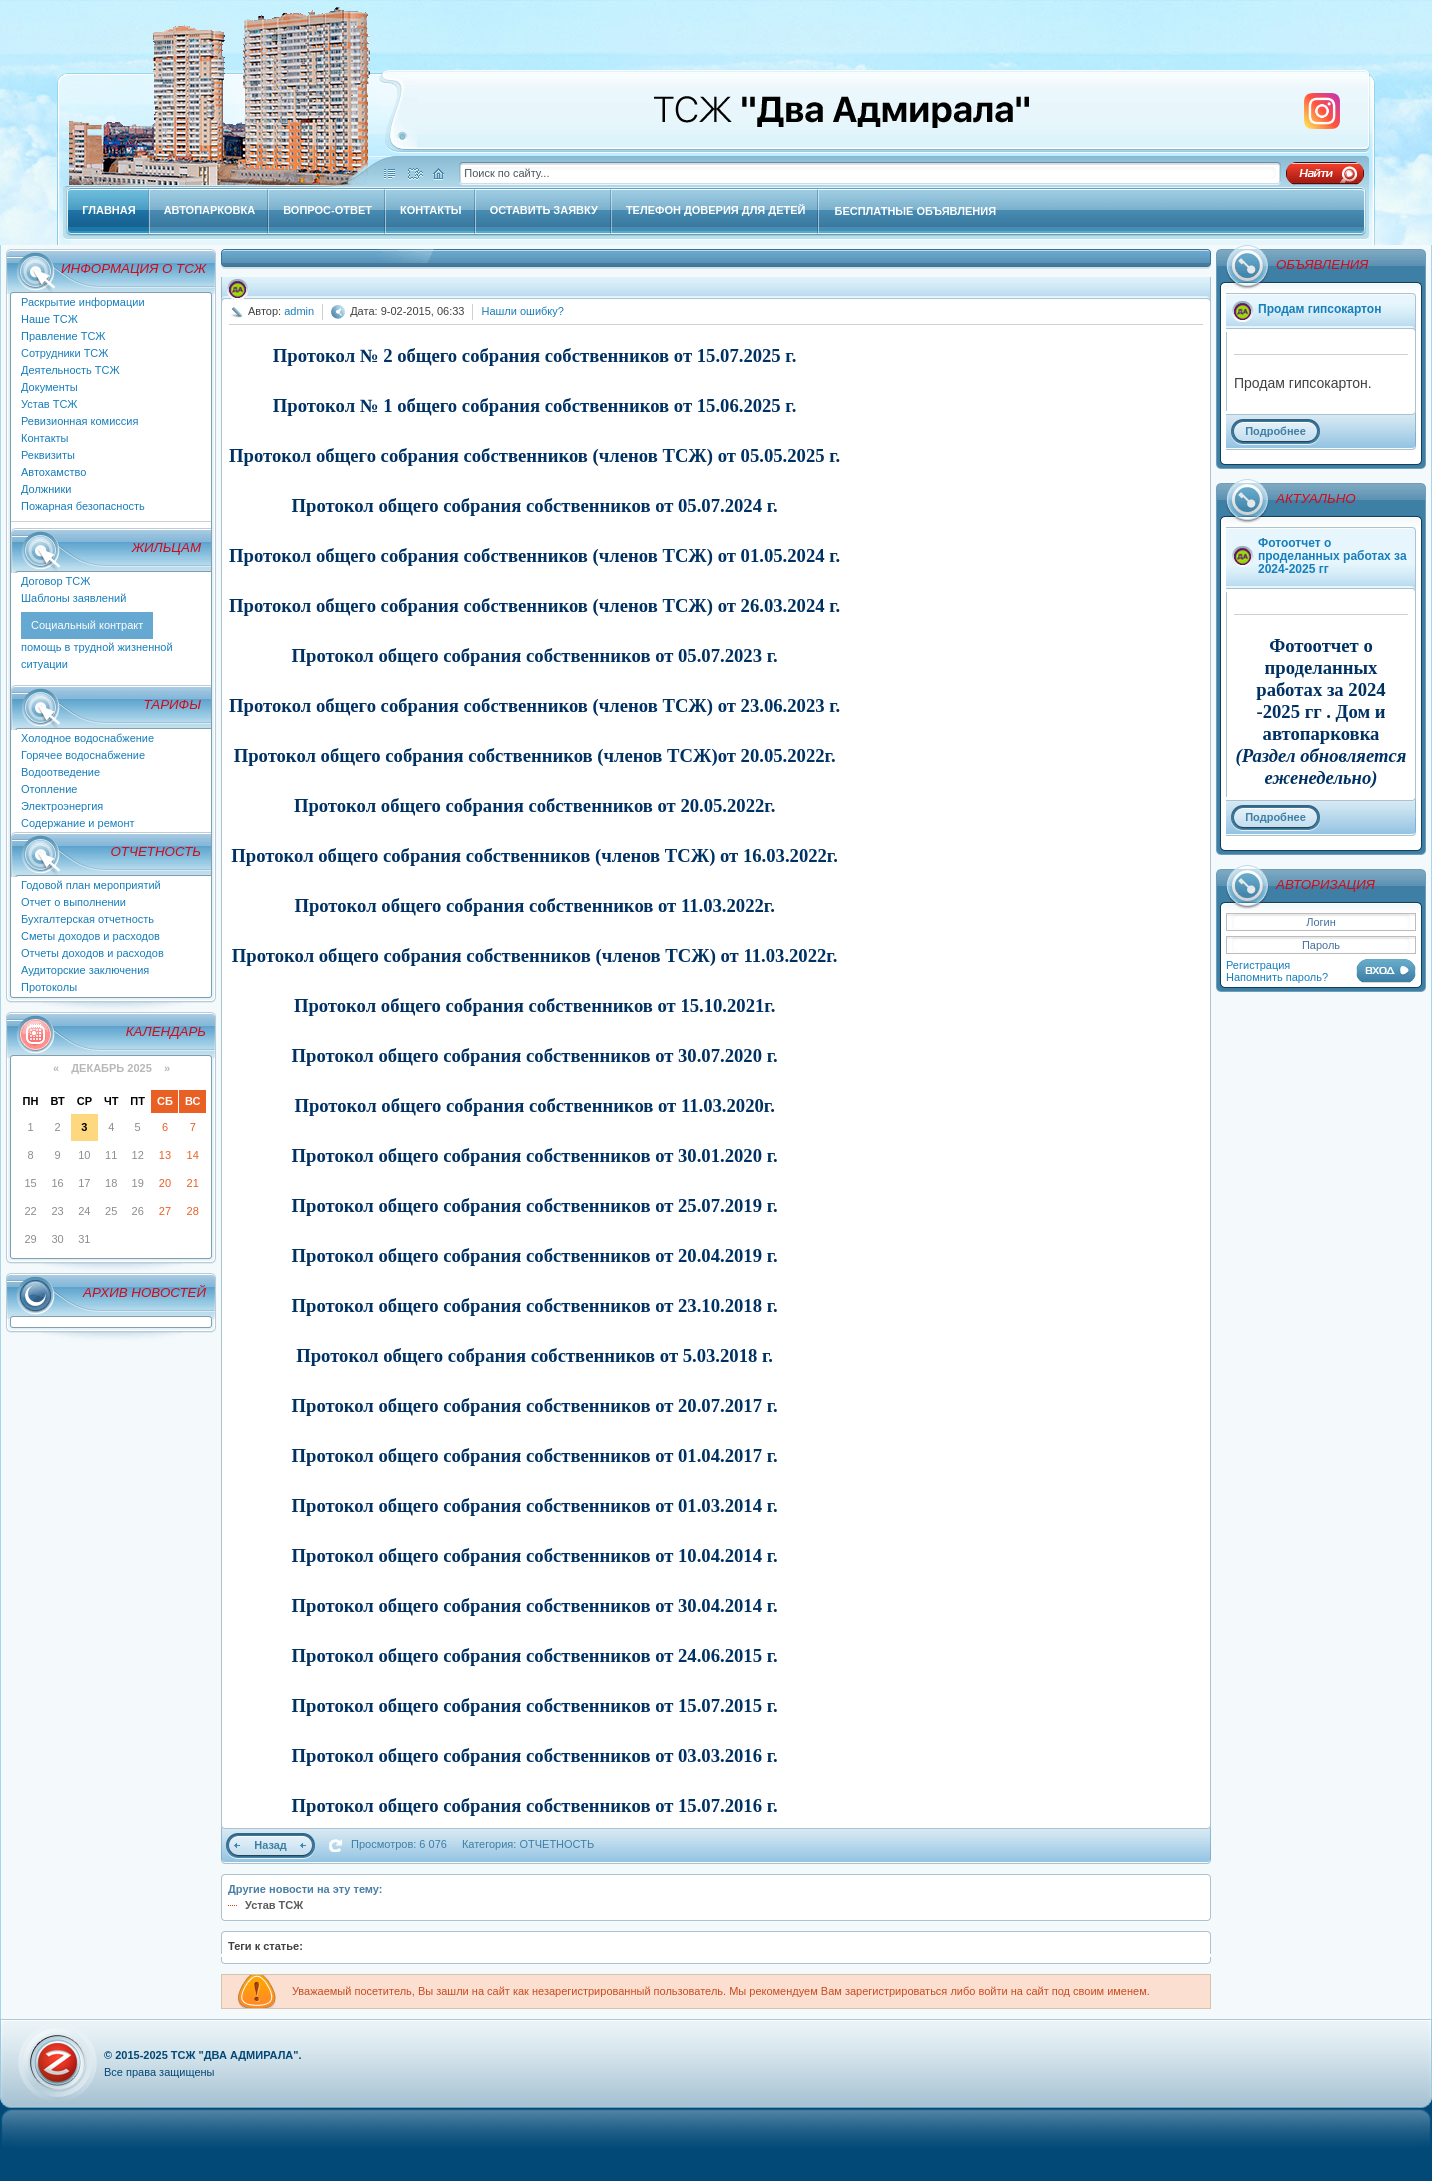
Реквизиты (48, 455)
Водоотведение (60, 772)
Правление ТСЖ (63, 336)
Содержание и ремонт (78, 823)
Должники (46, 489)
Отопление (49, 789)
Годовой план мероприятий (91, 885)
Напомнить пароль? (1277, 977)
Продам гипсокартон (1319, 309)
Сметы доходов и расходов (90, 936)
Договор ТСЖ (55, 581)
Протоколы (49, 987)
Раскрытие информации (83, 302)
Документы (49, 387)
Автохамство (53, 472)
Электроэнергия (62, 806)
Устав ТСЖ (49, 404)
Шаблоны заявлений (73, 598)
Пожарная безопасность (83, 506)
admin (299, 311)
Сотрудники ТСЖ (64, 353)
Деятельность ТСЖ (70, 370)
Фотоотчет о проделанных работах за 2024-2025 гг (1332, 556)
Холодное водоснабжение (87, 738)
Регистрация (1258, 965)
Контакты (45, 438)
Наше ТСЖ (49, 319)
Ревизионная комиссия (79, 421)
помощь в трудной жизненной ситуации (97, 644)
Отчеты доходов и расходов (92, 953)
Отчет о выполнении (73, 902)
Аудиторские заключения (85, 970)
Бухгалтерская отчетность (87, 919)
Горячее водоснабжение (83, 755)
